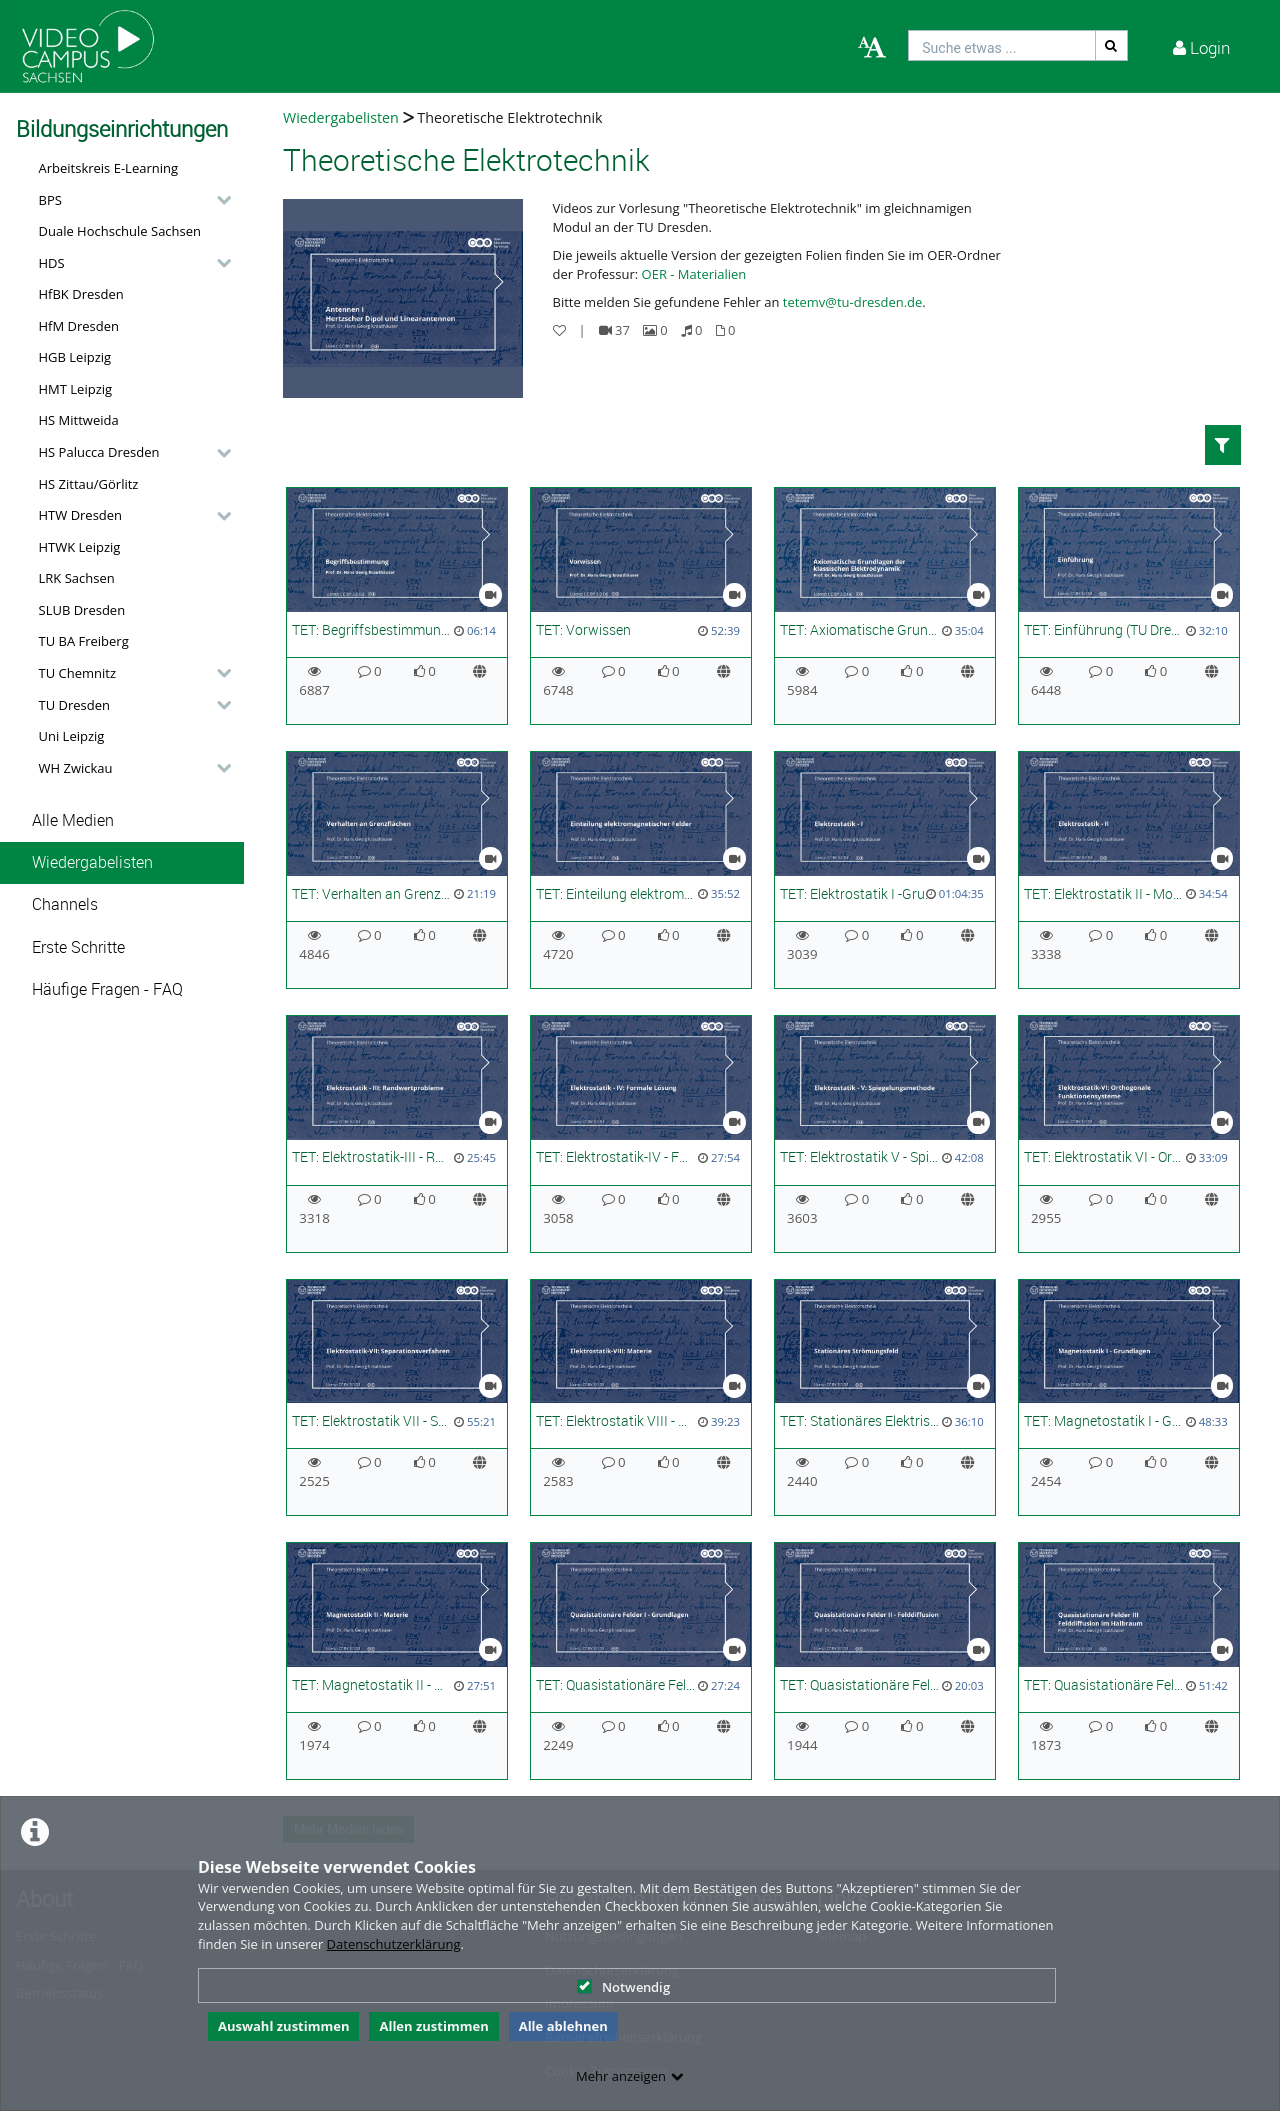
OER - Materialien (694, 274)
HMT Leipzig (76, 389)
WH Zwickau (76, 768)
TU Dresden (74, 705)
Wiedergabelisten (92, 862)
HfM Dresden (79, 326)
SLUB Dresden (82, 610)
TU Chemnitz (78, 673)
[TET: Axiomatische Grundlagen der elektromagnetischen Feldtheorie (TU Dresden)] (885, 606)
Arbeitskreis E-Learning (109, 168)
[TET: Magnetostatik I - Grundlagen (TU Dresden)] (1129, 1398)
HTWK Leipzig (80, 547)
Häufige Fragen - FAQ (107, 989)
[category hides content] (218, 200)
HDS (52, 263)
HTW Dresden (81, 515)
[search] (1002, 45)
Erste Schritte (78, 947)
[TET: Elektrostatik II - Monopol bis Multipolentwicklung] (1129, 870)
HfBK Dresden (81, 294)
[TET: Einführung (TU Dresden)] (1129, 606)
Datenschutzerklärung (394, 1944)
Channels (65, 904)
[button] (130, 200)
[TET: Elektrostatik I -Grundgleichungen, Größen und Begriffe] (885, 870)
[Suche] (1112, 45)
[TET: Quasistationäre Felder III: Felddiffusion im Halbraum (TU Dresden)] (1129, 1661)
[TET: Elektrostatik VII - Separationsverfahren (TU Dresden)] (397, 1398)
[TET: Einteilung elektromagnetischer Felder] (641, 870)
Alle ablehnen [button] (563, 2026)
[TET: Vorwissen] (641, 606)
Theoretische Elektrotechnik (509, 117)
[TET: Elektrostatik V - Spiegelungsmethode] (885, 1134)
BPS (50, 200)
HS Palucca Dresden (99, 452)
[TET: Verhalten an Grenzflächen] (397, 870)
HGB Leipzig (75, 357)
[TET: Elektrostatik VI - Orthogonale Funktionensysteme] (1129, 1134)
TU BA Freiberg (84, 641)
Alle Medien (73, 820)
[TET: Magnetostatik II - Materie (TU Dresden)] (397, 1661)
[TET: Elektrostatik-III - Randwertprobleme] (397, 1134)
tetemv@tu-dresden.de (853, 302)
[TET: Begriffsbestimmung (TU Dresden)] (397, 606)
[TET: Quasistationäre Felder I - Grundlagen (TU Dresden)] (641, 1661)
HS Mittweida (79, 420)
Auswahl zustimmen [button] (284, 2026)
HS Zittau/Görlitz (89, 484)
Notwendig (623, 1987)
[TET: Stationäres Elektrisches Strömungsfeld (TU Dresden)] (885, 1398)
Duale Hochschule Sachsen (120, 231)
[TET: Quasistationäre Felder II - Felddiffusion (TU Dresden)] (885, 1661)
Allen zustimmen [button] (433, 2026)
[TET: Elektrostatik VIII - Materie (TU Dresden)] (641, 1398)
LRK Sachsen (77, 578)
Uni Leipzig (72, 736)
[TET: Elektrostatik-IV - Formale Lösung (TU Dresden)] (641, 1134)
